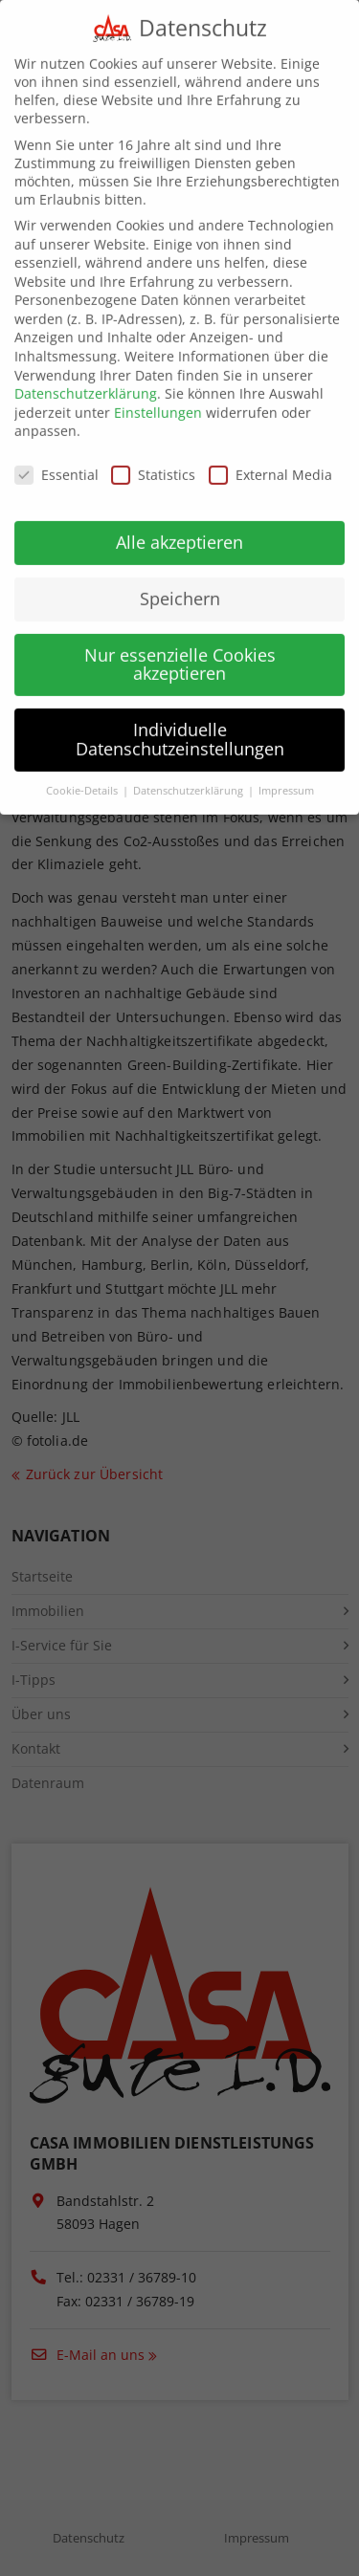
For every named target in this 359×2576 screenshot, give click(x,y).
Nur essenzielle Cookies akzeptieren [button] (180, 644)
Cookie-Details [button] (83, 770)
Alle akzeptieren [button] (179, 522)
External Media (270, 456)
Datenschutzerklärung (85, 374)
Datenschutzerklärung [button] (189, 770)
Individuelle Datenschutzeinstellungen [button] (180, 720)
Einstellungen (158, 392)
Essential (56, 456)
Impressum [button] (286, 770)
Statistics (153, 456)
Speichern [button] (180, 578)
